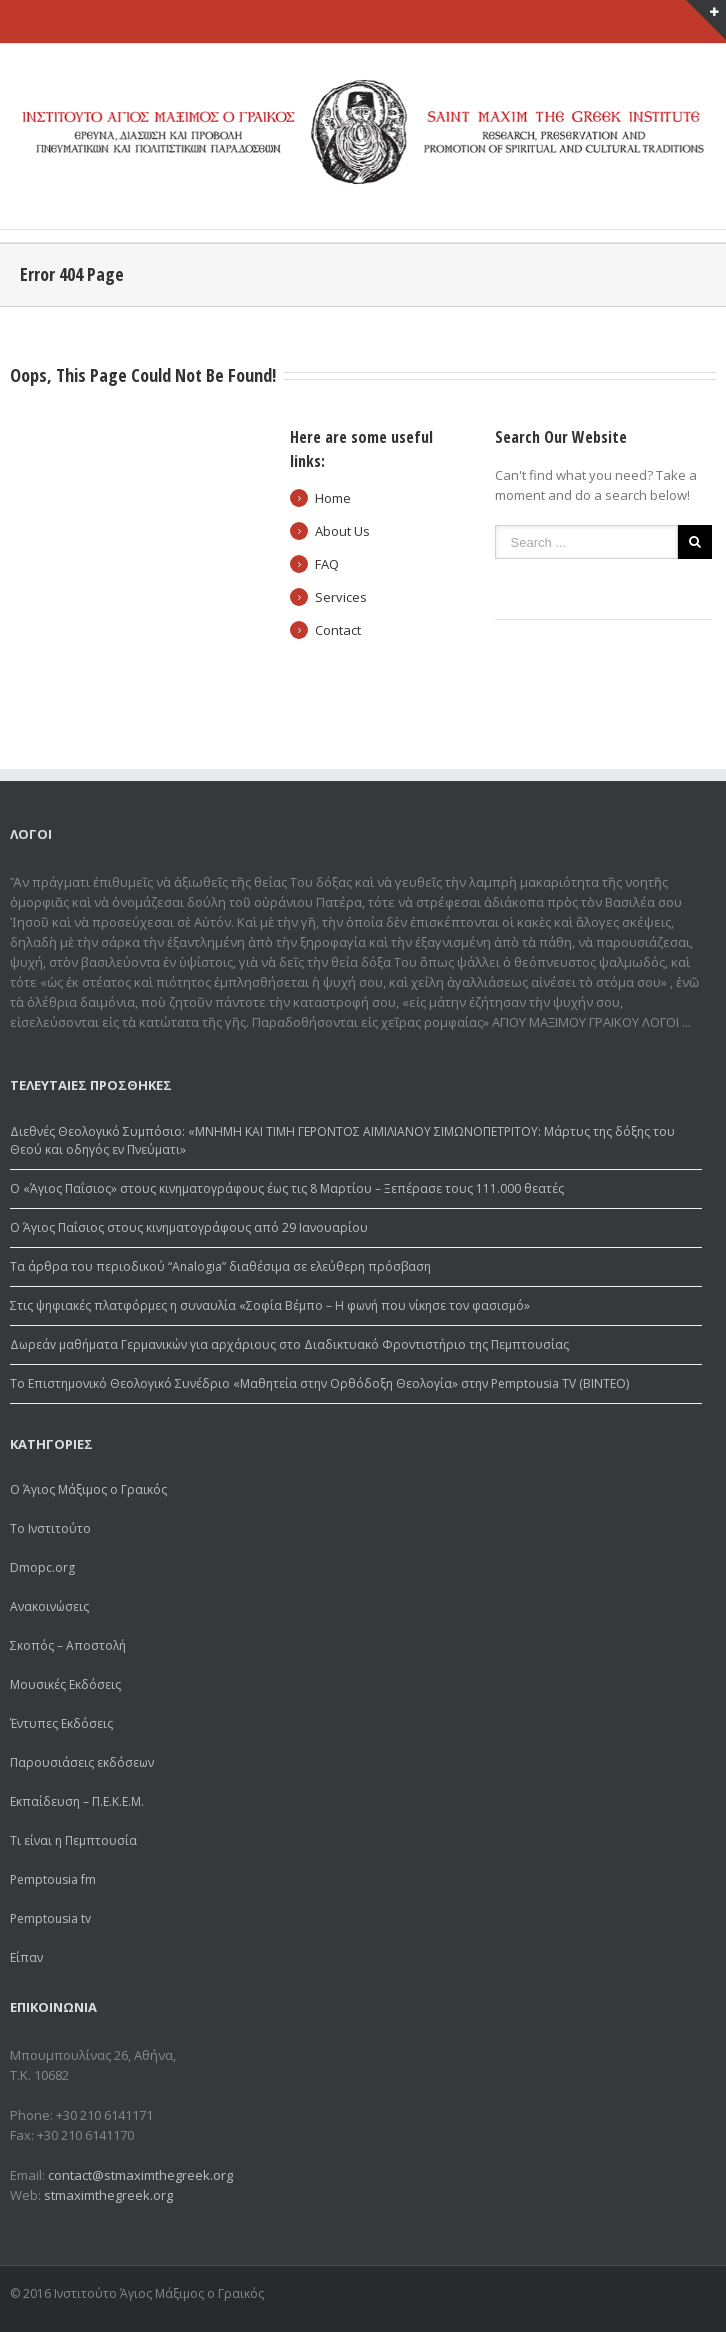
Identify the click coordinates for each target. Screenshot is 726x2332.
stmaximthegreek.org (108, 2195)
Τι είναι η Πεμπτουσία (73, 1840)
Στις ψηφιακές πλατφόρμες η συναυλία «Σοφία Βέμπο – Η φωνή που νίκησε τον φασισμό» (270, 1305)
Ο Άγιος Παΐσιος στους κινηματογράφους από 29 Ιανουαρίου (189, 1227)
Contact (338, 630)
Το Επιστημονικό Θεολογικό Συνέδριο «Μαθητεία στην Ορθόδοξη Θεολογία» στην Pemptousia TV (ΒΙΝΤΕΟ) (319, 1383)
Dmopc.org (42, 1567)
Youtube (693, 2296)
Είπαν (26, 1957)
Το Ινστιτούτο (50, 1528)
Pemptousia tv (50, 1918)
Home (333, 498)
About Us (342, 531)
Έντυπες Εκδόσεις (61, 1723)
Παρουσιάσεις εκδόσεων (82, 1762)
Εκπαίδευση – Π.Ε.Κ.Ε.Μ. (77, 1801)
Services (341, 597)
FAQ (327, 564)
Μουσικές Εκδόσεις (65, 1684)
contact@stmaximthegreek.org (140, 2175)
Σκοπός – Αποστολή (68, 1645)
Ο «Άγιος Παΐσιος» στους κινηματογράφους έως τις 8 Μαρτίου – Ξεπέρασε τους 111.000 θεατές (287, 1188)
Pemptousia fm (53, 1879)
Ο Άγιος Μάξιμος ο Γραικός (88, 1490)
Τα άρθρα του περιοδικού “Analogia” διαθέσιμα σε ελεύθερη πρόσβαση (220, 1266)
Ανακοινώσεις (49, 1606)
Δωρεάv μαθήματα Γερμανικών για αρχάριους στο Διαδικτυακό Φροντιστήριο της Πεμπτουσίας (289, 1344)
